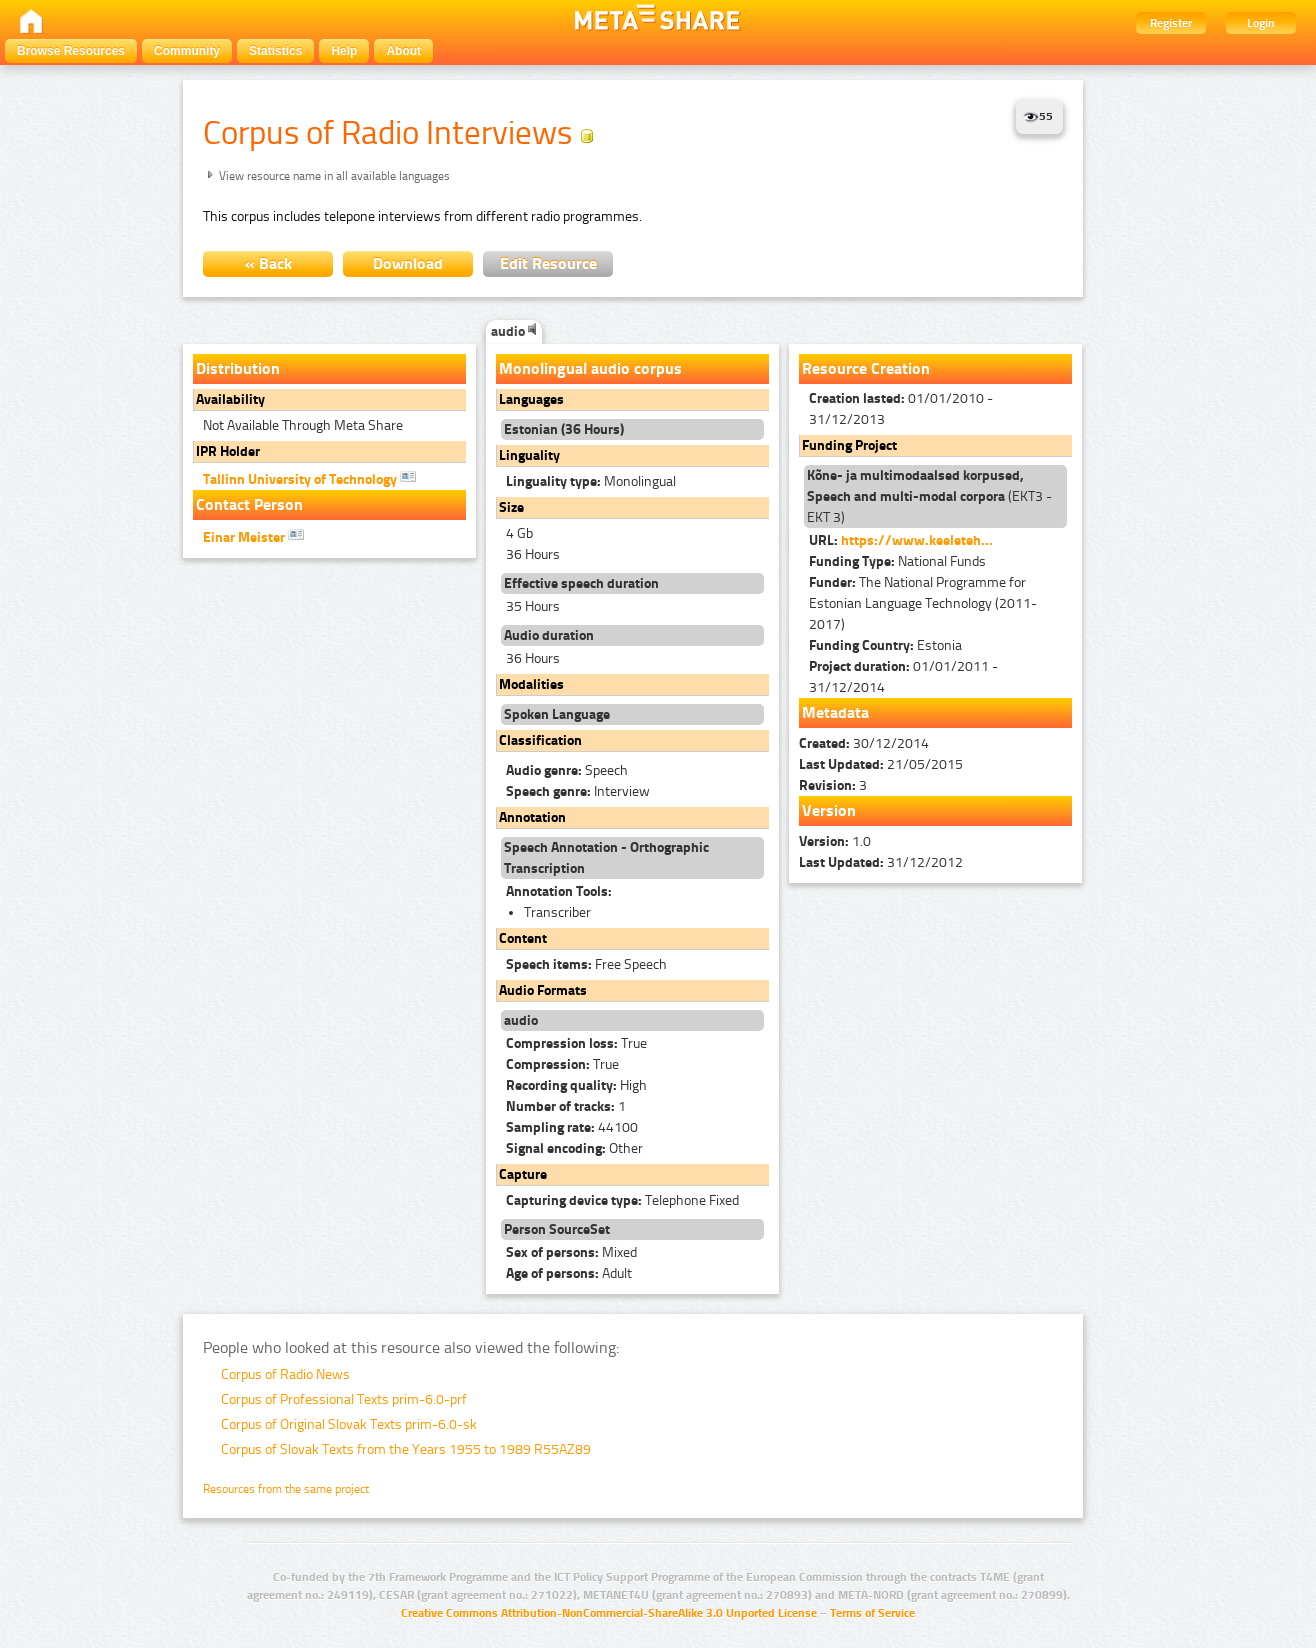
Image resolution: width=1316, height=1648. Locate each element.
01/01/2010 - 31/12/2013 (901, 409)
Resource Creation (866, 368)
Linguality (529, 455)
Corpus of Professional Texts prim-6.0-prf (344, 1399)
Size (511, 507)
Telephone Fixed (622, 1200)
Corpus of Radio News (285, 1374)
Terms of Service (872, 1613)
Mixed (571, 1252)
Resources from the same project (286, 1489)
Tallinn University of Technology (309, 478)
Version (829, 810)
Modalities (531, 684)
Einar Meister (253, 536)
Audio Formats (543, 990)
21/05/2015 (881, 764)
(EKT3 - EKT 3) (929, 496)
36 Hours (533, 554)
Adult (569, 1273)
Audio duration (549, 635)
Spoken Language (557, 714)
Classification (540, 740)
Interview (578, 791)
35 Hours (533, 606)
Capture (523, 1174)
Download (408, 263)
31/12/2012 (881, 862)
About (403, 51)
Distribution (238, 368)
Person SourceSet (557, 1229)
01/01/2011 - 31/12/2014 (903, 677)
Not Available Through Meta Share (303, 425)
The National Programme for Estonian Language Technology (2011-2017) (923, 603)
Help (344, 51)
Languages (531, 399)
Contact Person (249, 504)
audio (514, 331)
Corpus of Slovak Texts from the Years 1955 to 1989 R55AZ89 (406, 1449)
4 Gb (519, 533)
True (576, 1043)
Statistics (275, 51)
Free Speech (586, 964)
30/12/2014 (864, 743)
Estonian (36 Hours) (564, 429)
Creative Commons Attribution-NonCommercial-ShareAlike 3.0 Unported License (609, 1613)
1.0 (835, 841)
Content (523, 938)
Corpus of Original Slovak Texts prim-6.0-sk (349, 1424)
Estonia (885, 645)
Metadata (835, 712)
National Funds (897, 561)
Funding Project (849, 445)
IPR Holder (228, 451)
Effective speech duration (581, 583)
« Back (268, 263)
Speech (567, 770)
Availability (230, 399)
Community (187, 51)
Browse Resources (71, 51)
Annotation (532, 817)
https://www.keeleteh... (917, 540)
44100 (572, 1127)
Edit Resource (548, 263)
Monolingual (591, 481)
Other (574, 1148)
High (576, 1085)
